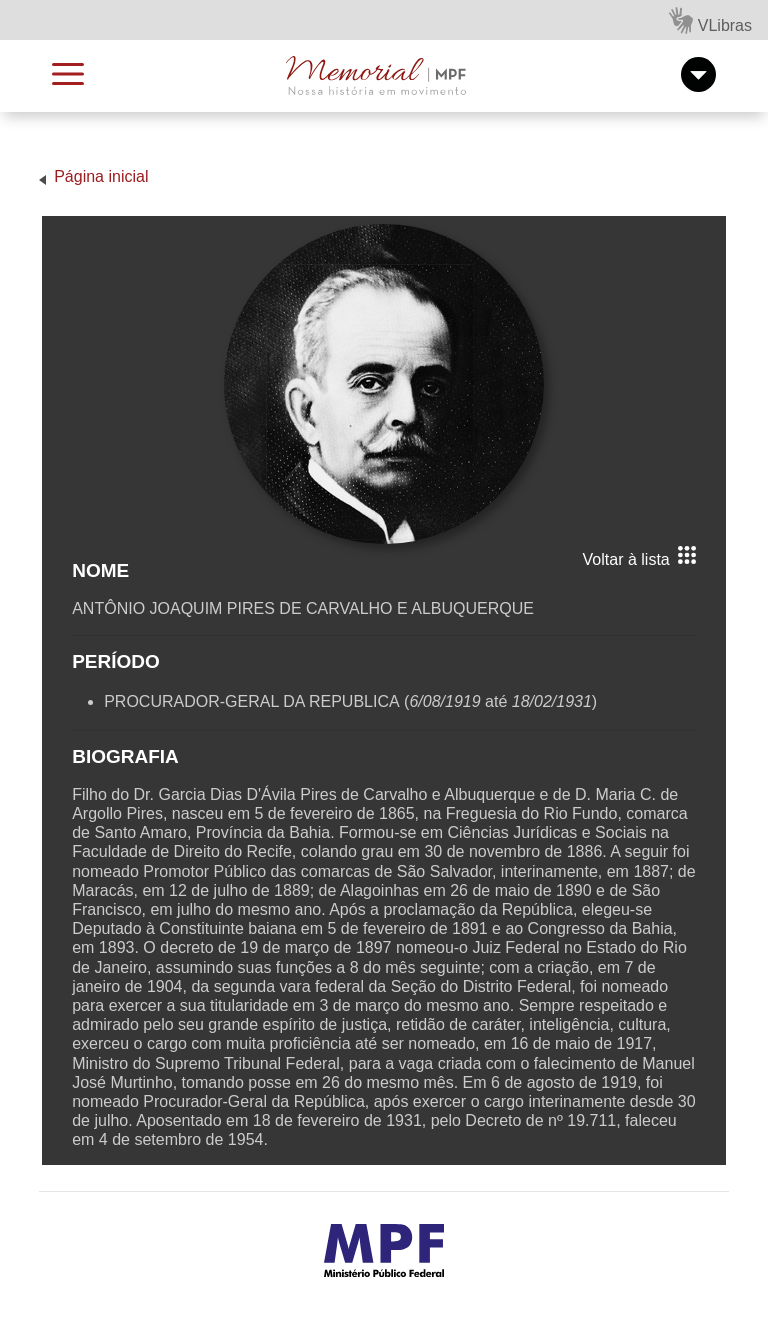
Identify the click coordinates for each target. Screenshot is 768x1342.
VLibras (710, 20)
